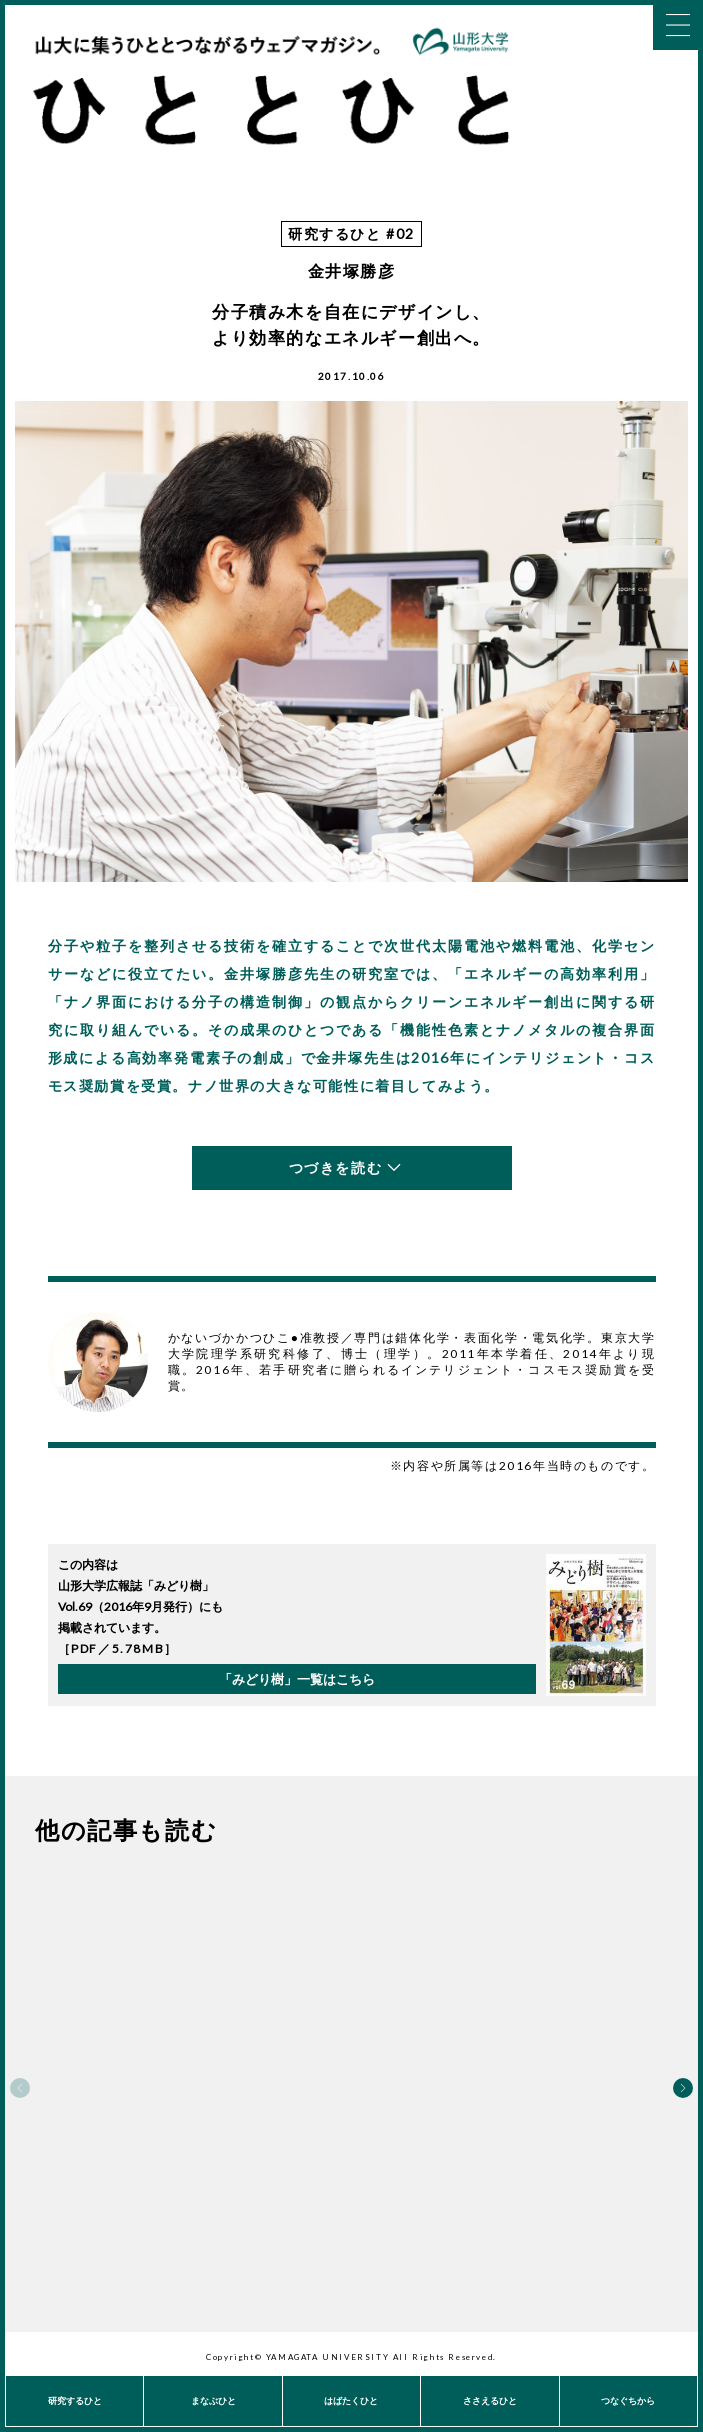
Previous (20, 2088)
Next (683, 2088)
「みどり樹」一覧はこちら (297, 1679)
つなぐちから (628, 2400)
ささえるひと (490, 2400)
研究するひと (75, 2400)
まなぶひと (213, 2400)
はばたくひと (351, 2400)
